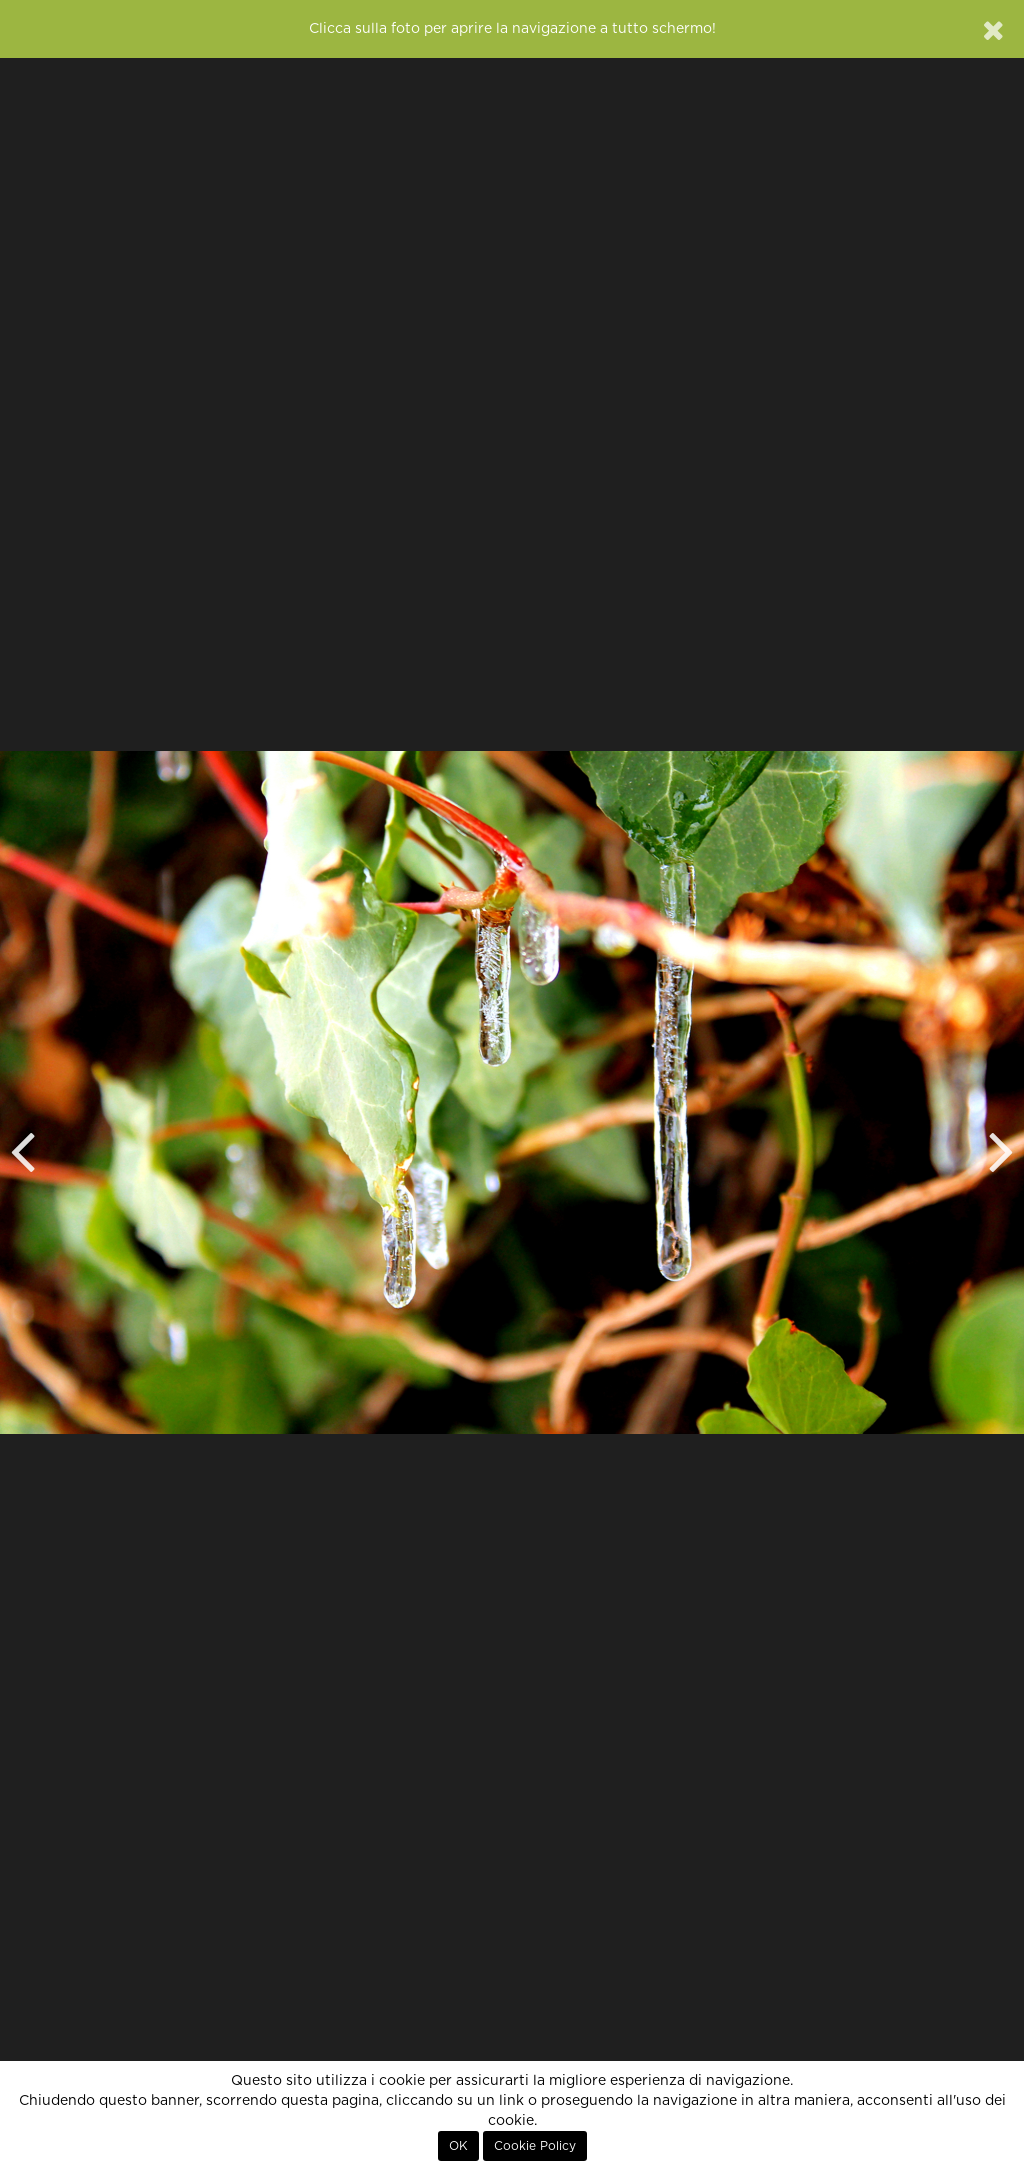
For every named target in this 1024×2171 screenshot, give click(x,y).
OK (458, 2146)
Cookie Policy (535, 2146)
